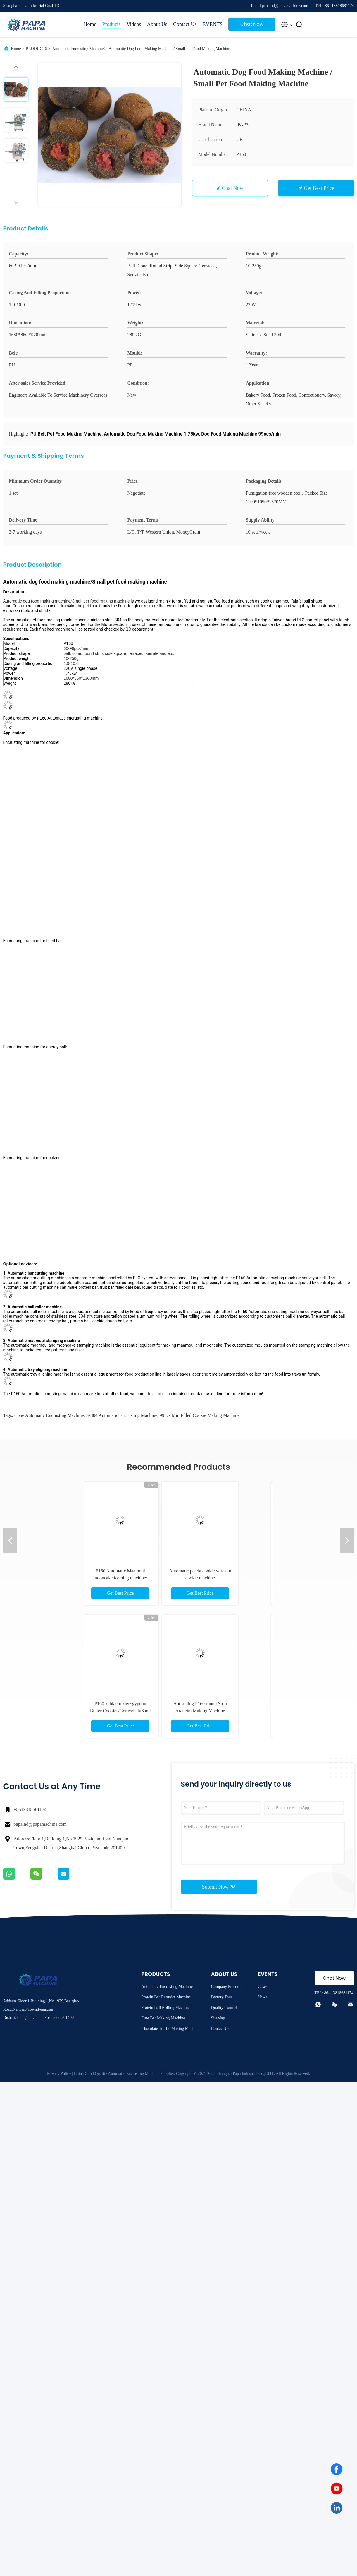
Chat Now (251, 24)
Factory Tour (221, 1997)
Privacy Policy (59, 2073)
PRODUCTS (36, 49)
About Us (157, 24)
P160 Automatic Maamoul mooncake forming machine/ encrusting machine (139, 1577)
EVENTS (212, 24)
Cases (263, 1986)
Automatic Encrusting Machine (78, 49)
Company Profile (225, 1986)
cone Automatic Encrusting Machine (49, 1415)
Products (111, 24)
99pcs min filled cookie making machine (199, 1415)
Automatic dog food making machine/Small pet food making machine (66, 601)
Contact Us (185, 24)
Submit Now (219, 1886)
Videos (134, 24)
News (262, 1997)
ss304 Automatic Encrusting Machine (121, 1415)
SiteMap (218, 2018)
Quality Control (224, 2007)
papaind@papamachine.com (40, 1824)
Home (90, 24)
